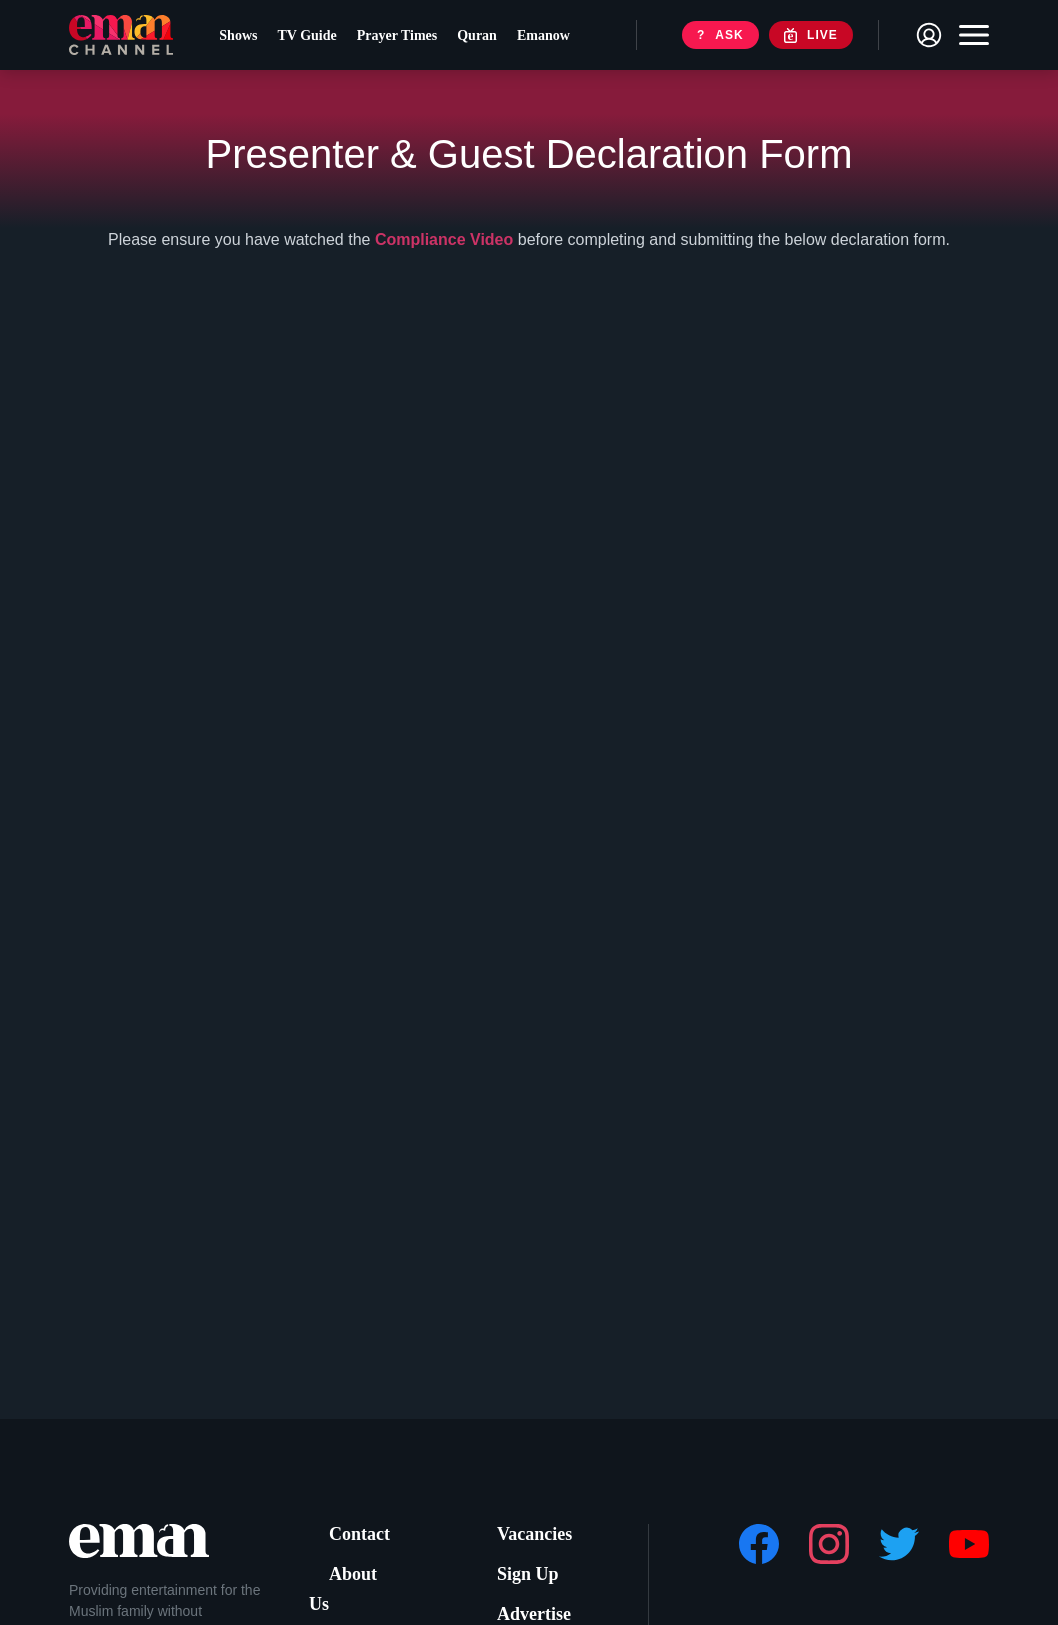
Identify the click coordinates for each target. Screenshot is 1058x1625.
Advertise (530, 1605)
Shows (251, 40)
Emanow (556, 40)
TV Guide (319, 40)
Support (357, 1605)
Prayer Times (409, 40)
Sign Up (524, 1568)
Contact (356, 1531)
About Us (361, 1568)
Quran (490, 40)
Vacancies (530, 1531)
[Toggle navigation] (969, 40)
